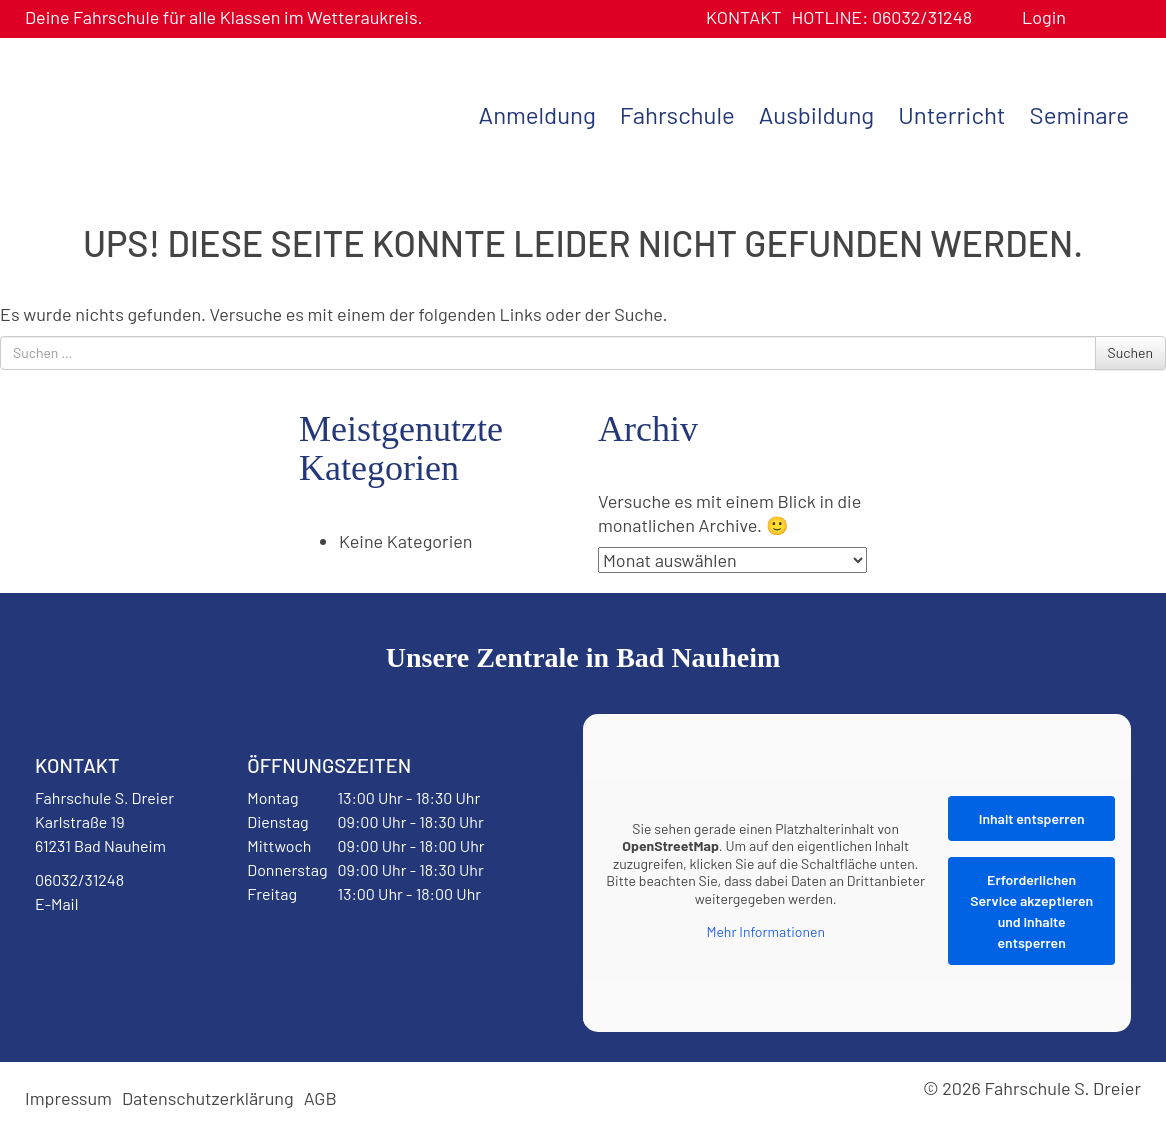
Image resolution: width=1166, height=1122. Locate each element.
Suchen (1130, 352)
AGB (320, 1098)
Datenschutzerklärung (208, 1098)
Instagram (162, 955)
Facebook (84, 955)
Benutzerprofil (1088, 17)
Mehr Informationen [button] (765, 931)
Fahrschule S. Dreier (150, 113)
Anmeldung (537, 114)
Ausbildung (816, 114)
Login (1044, 17)
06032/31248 (881, 17)
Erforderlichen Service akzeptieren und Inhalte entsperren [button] (1031, 911)
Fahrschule (677, 114)
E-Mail (56, 903)
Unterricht (951, 114)
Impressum (68, 1098)
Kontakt (744, 17)
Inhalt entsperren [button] (1032, 818)
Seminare (1079, 114)
